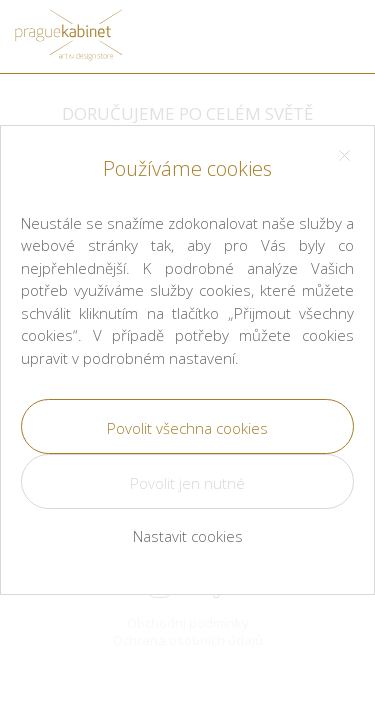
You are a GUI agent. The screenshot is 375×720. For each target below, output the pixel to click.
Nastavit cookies (188, 536)
